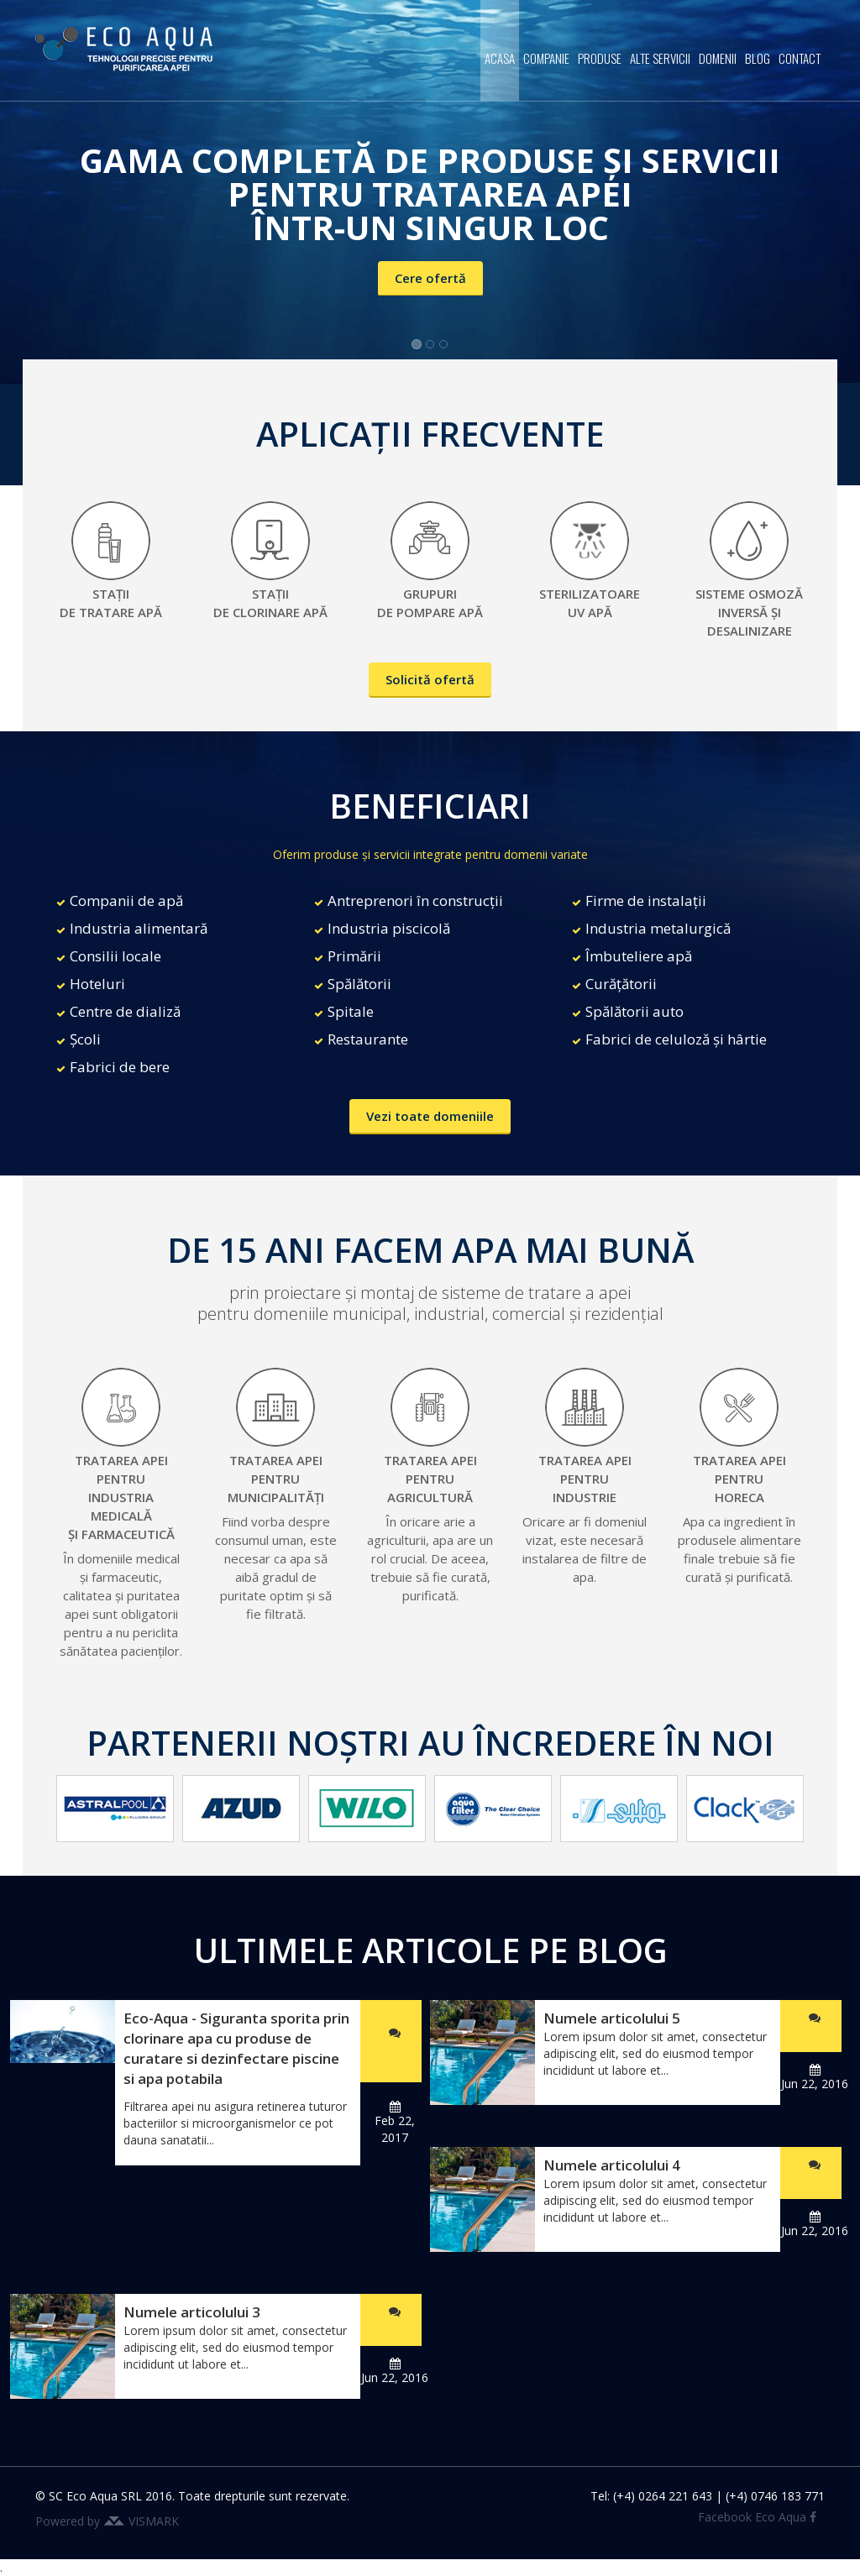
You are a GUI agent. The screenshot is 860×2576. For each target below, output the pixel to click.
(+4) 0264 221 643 (662, 2496)
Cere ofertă (430, 278)
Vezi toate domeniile (430, 1115)
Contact (800, 58)
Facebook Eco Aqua (757, 2517)
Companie (546, 58)
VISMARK (153, 2521)
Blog (757, 58)
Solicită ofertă (430, 679)
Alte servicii (660, 58)
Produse (599, 58)
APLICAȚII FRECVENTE (430, 434)
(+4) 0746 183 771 (775, 2496)
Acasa (500, 58)
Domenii (718, 58)
